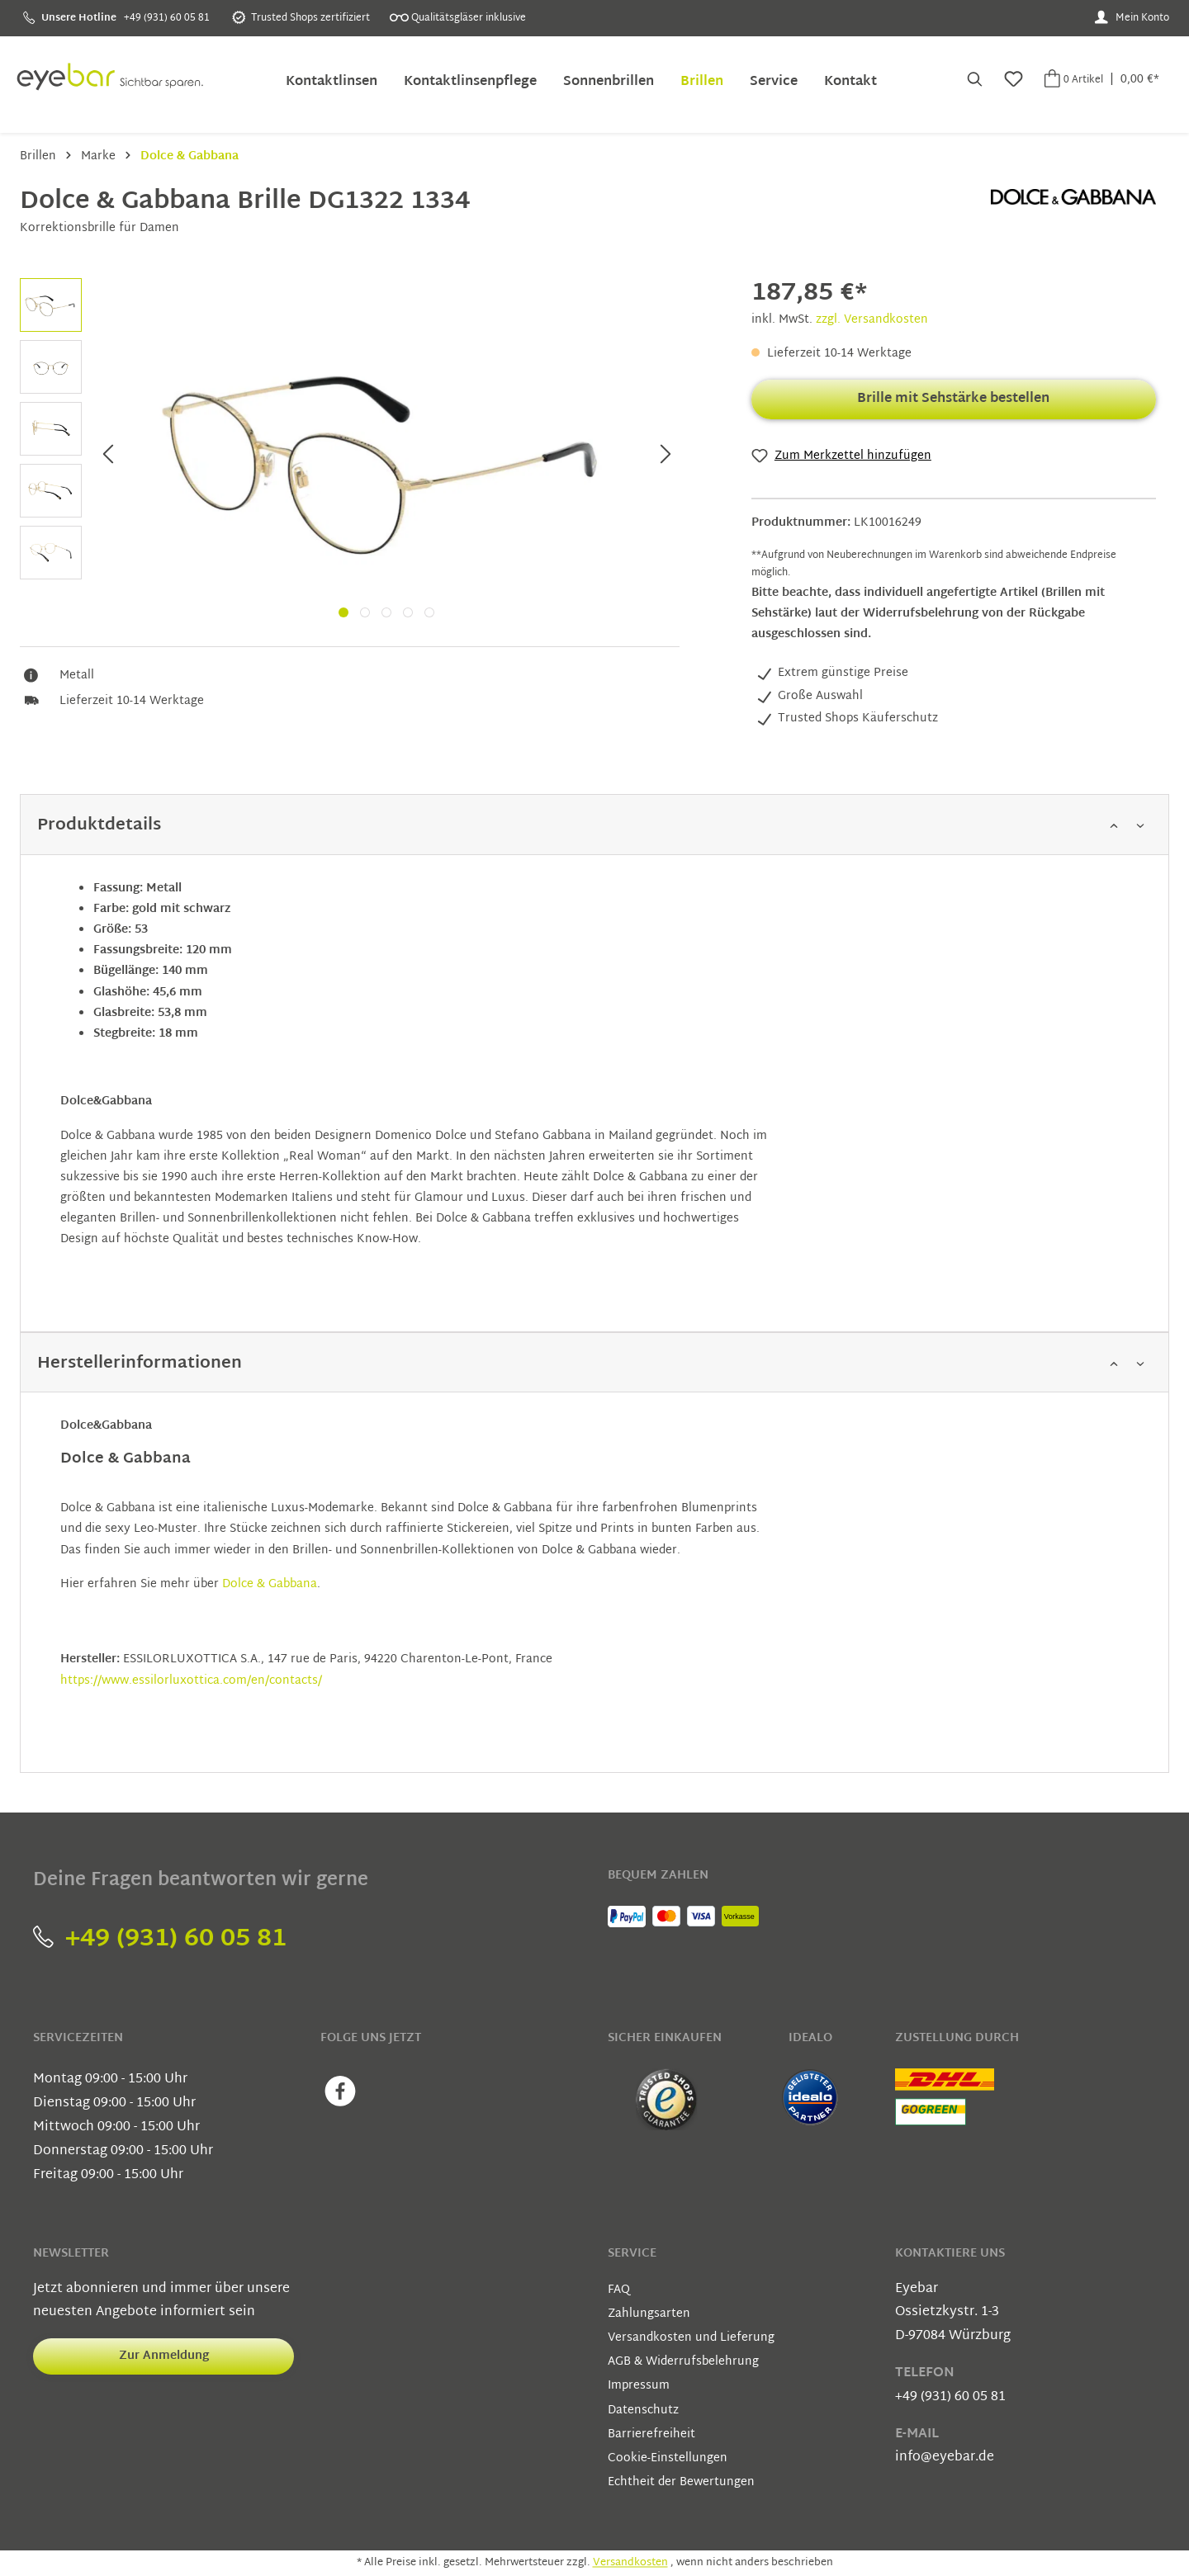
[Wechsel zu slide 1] (343, 612)
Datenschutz (643, 2410)
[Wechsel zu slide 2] (365, 612)
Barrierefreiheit (651, 2434)
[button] (594, 824)
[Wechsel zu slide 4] (408, 612)
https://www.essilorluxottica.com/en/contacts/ (191, 1681)
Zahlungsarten (649, 2314)
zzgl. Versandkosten (872, 320)
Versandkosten (630, 2563)
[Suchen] (973, 81)
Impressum (639, 2385)
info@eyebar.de (944, 2458)
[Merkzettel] (1011, 81)
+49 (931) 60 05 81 (160, 1939)
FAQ (619, 2290)
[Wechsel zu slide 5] (429, 612)
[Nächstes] (666, 456)
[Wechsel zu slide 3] (386, 612)
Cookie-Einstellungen (667, 2458)
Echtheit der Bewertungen (681, 2482)
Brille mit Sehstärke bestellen (953, 399)
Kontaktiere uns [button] (950, 2253)
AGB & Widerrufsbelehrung (683, 2361)
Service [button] (632, 2253)
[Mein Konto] (1131, 18)
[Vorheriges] (107, 456)
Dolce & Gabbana (269, 1584)
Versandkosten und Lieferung (691, 2338)
